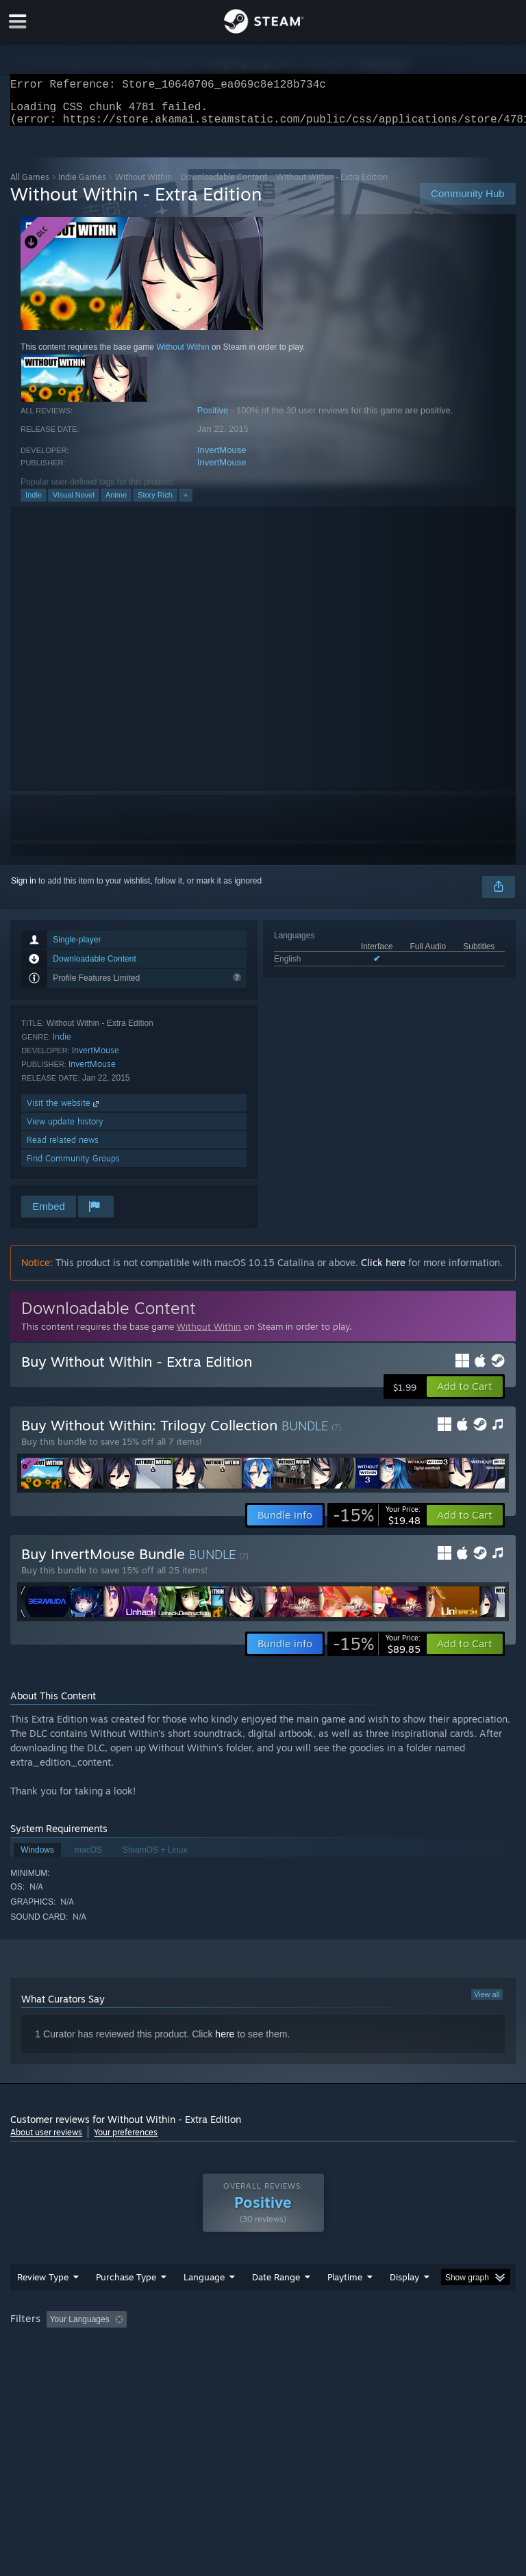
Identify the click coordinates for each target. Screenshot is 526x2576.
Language (204, 2304)
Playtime (344, 2304)
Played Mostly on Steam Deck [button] (422, 2347)
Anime (116, 503)
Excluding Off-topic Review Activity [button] (218, 2347)
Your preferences (126, 2140)
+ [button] (186, 503)
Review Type (42, 2304)
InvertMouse (222, 458)
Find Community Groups (73, 1166)
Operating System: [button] (48, 2365)
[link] (377, 1523)
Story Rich (155, 503)
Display (404, 2304)
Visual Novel (74, 503)
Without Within (143, 185)
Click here (383, 1270)
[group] (262, 2356)
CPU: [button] (118, 2365)
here (224, 2042)
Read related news (63, 1148)
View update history (65, 1129)
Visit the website (64, 1111)
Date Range (276, 2304)
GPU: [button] (164, 2365)
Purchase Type (126, 2304)
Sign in (23, 889)
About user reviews (46, 2140)
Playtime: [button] (323, 2347)
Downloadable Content (224, 185)
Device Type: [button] (224, 2365)
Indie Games (82, 185)
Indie (33, 503)
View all (487, 2002)
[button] (464, 1395)
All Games (29, 185)
